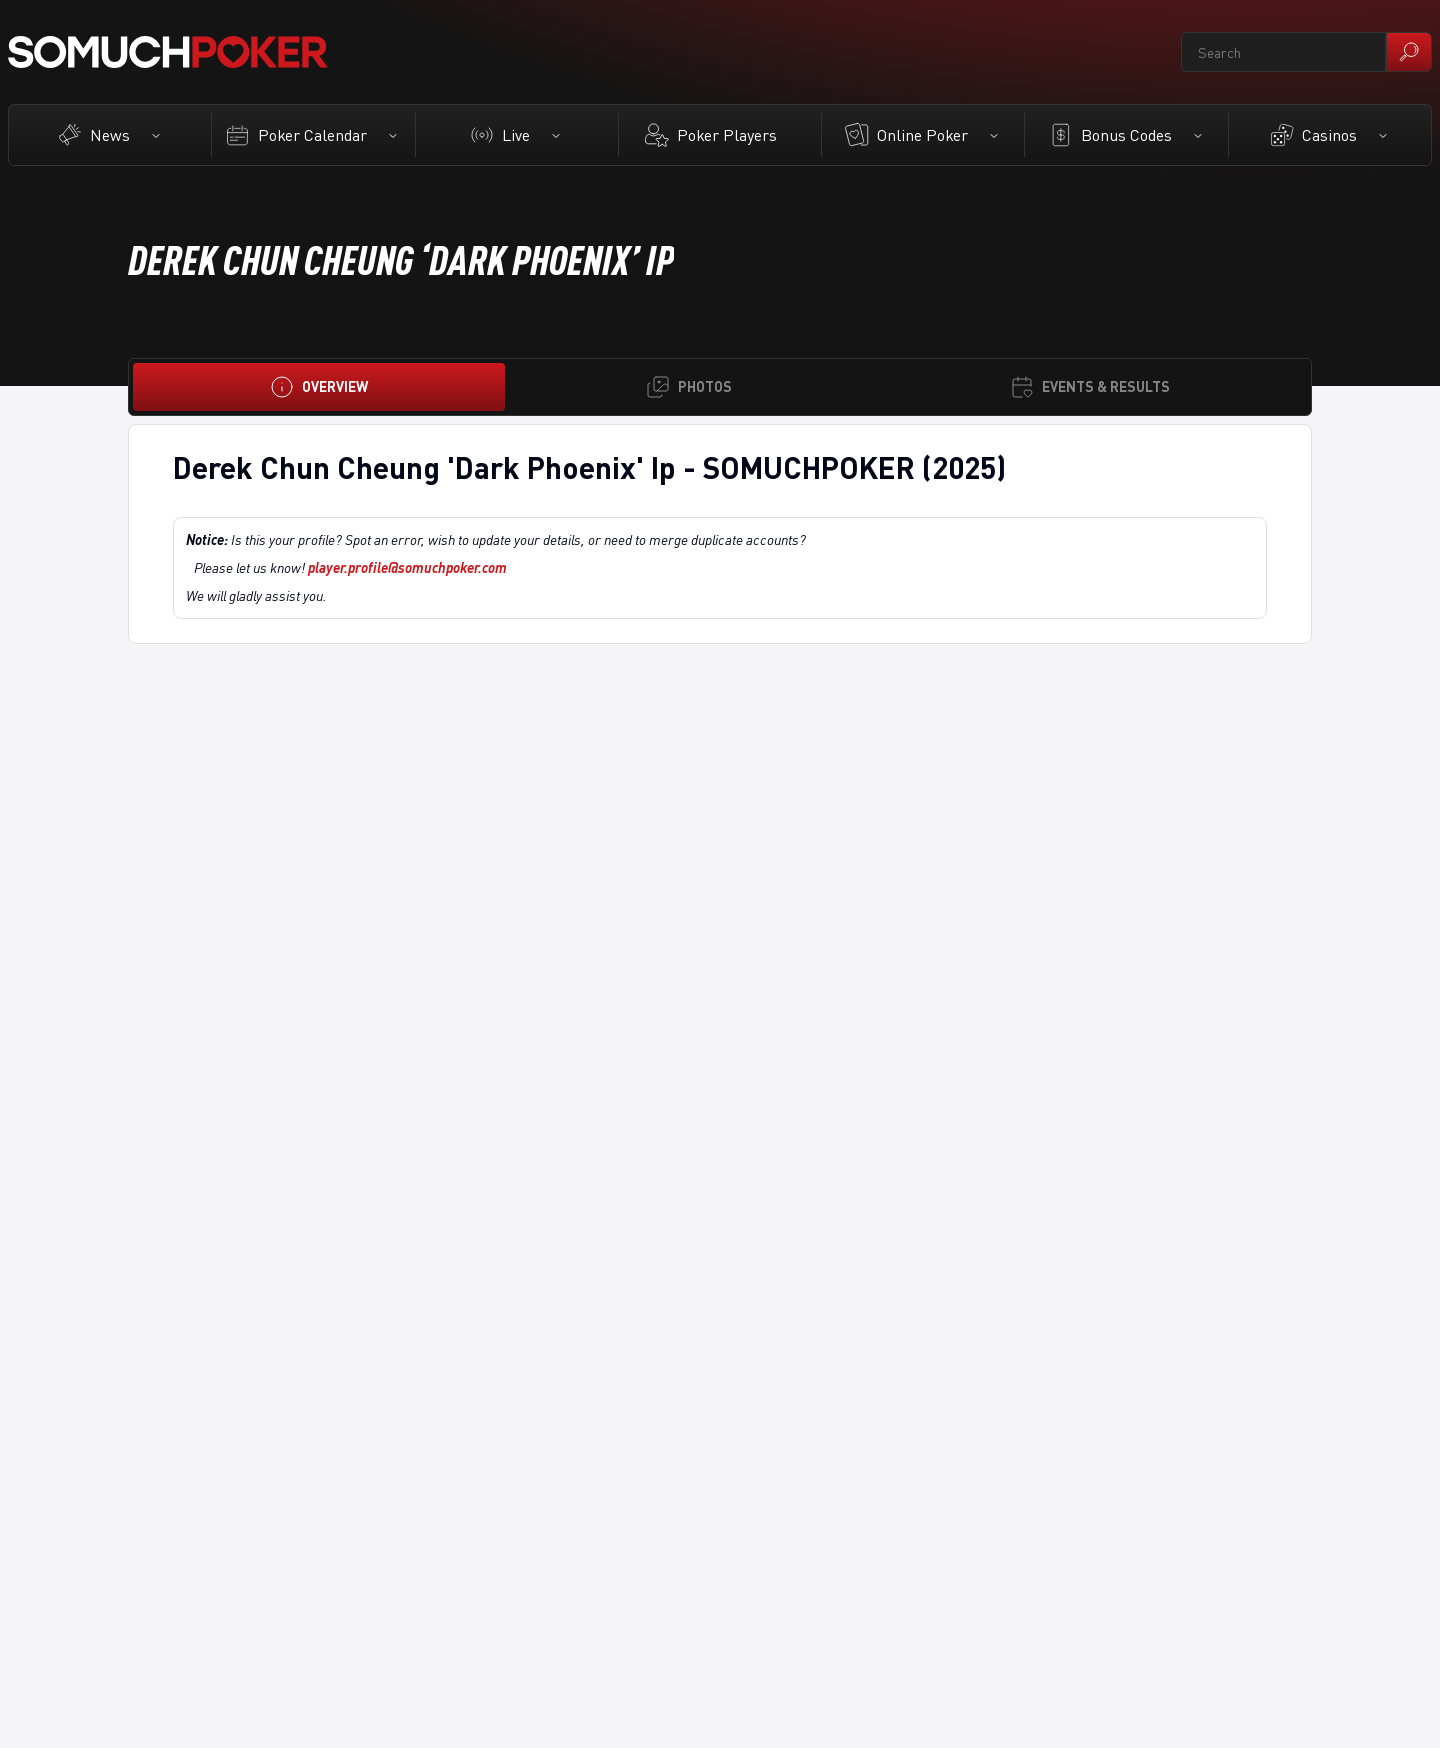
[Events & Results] (1090, 387)
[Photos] (689, 387)
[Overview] (319, 387)
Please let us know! (350, 567)
